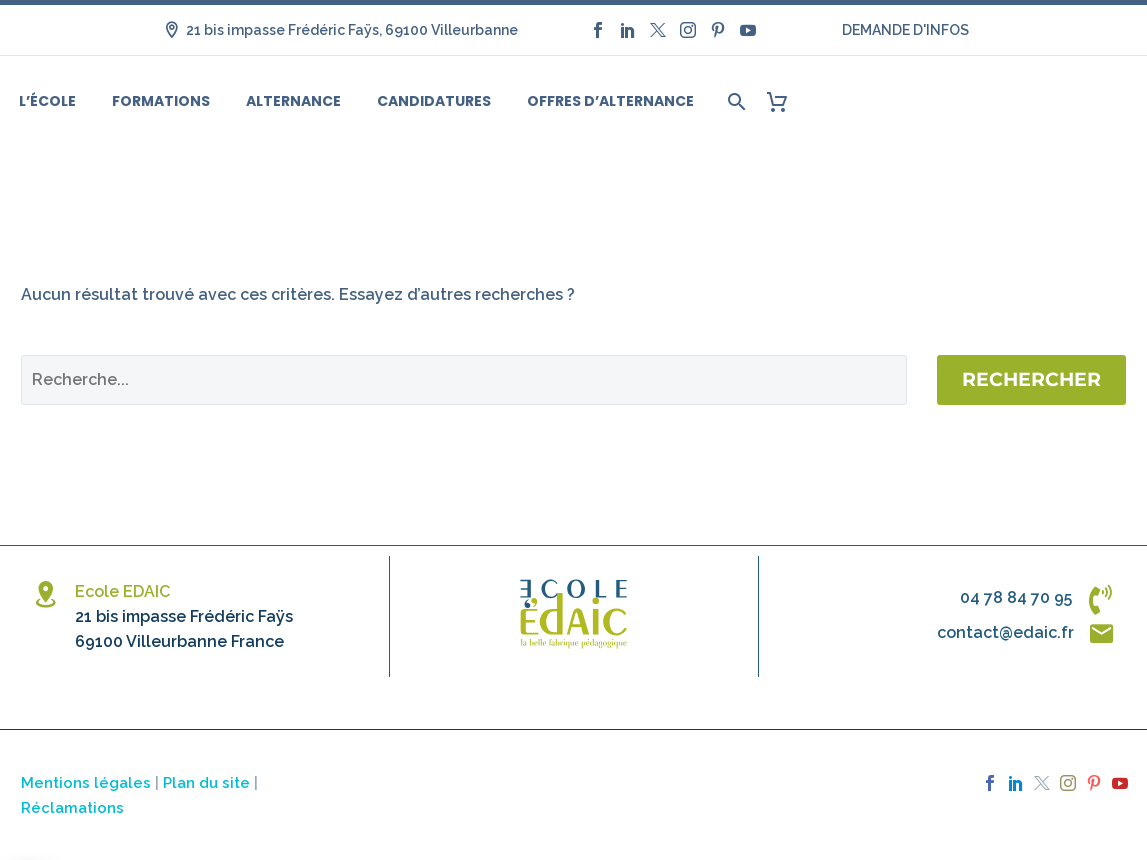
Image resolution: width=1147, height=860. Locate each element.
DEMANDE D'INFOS (905, 30)
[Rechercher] (734, 101)
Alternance (293, 101)
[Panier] (784, 101)
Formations (161, 101)
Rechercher (1031, 379)
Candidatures (434, 101)
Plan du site (206, 782)
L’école (47, 101)
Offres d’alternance (610, 101)
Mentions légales (86, 782)
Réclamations (72, 807)
